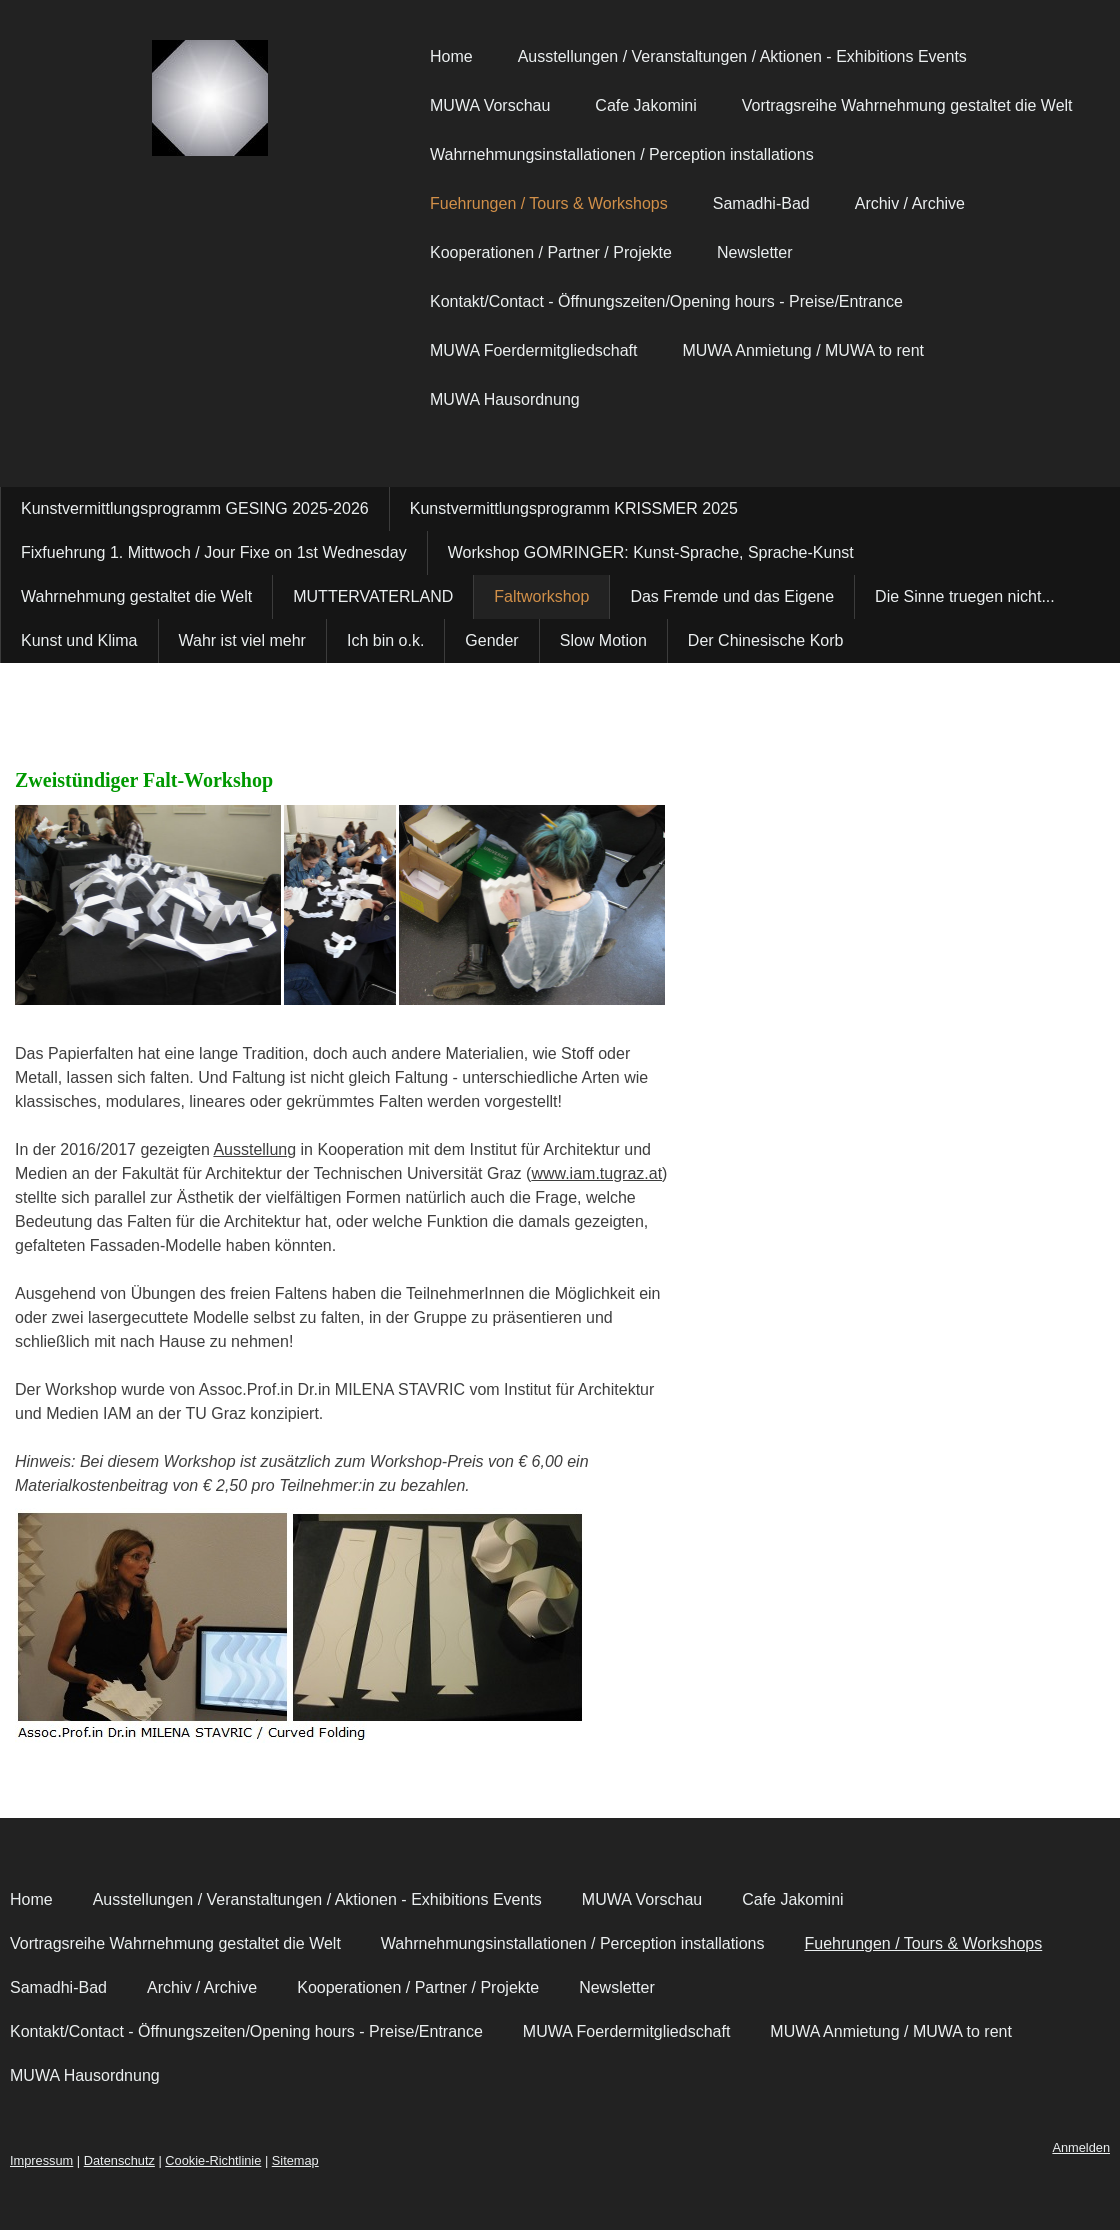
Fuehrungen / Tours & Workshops (549, 203)
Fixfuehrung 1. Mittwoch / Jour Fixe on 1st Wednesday (214, 552)
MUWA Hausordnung (505, 399)
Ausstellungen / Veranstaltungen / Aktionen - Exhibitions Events (742, 56)
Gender (491, 640)
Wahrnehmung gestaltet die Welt (136, 596)
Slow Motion (603, 640)
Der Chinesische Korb (766, 640)
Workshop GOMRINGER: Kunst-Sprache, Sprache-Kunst (651, 552)
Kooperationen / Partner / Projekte (551, 252)
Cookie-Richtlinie (213, 2160)
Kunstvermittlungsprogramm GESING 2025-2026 (195, 508)
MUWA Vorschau (490, 105)
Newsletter (755, 252)
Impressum (41, 2160)
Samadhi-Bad (761, 203)
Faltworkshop (541, 596)
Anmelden (1081, 2147)
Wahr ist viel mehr (242, 640)
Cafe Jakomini (645, 105)
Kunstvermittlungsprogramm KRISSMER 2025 (574, 508)
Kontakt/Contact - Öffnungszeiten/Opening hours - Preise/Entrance (666, 301)
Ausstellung (254, 1149)
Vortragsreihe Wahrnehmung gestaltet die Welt (907, 105)
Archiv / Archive (910, 203)
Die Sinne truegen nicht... (965, 596)
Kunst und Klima (79, 640)
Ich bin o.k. (385, 640)
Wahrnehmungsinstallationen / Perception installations (622, 154)
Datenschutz (119, 2160)
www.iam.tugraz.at (596, 1173)
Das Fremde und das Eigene (732, 596)
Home (451, 56)
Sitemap (295, 2160)
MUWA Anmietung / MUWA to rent (803, 350)
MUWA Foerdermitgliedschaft (533, 350)
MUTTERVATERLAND (373, 596)
